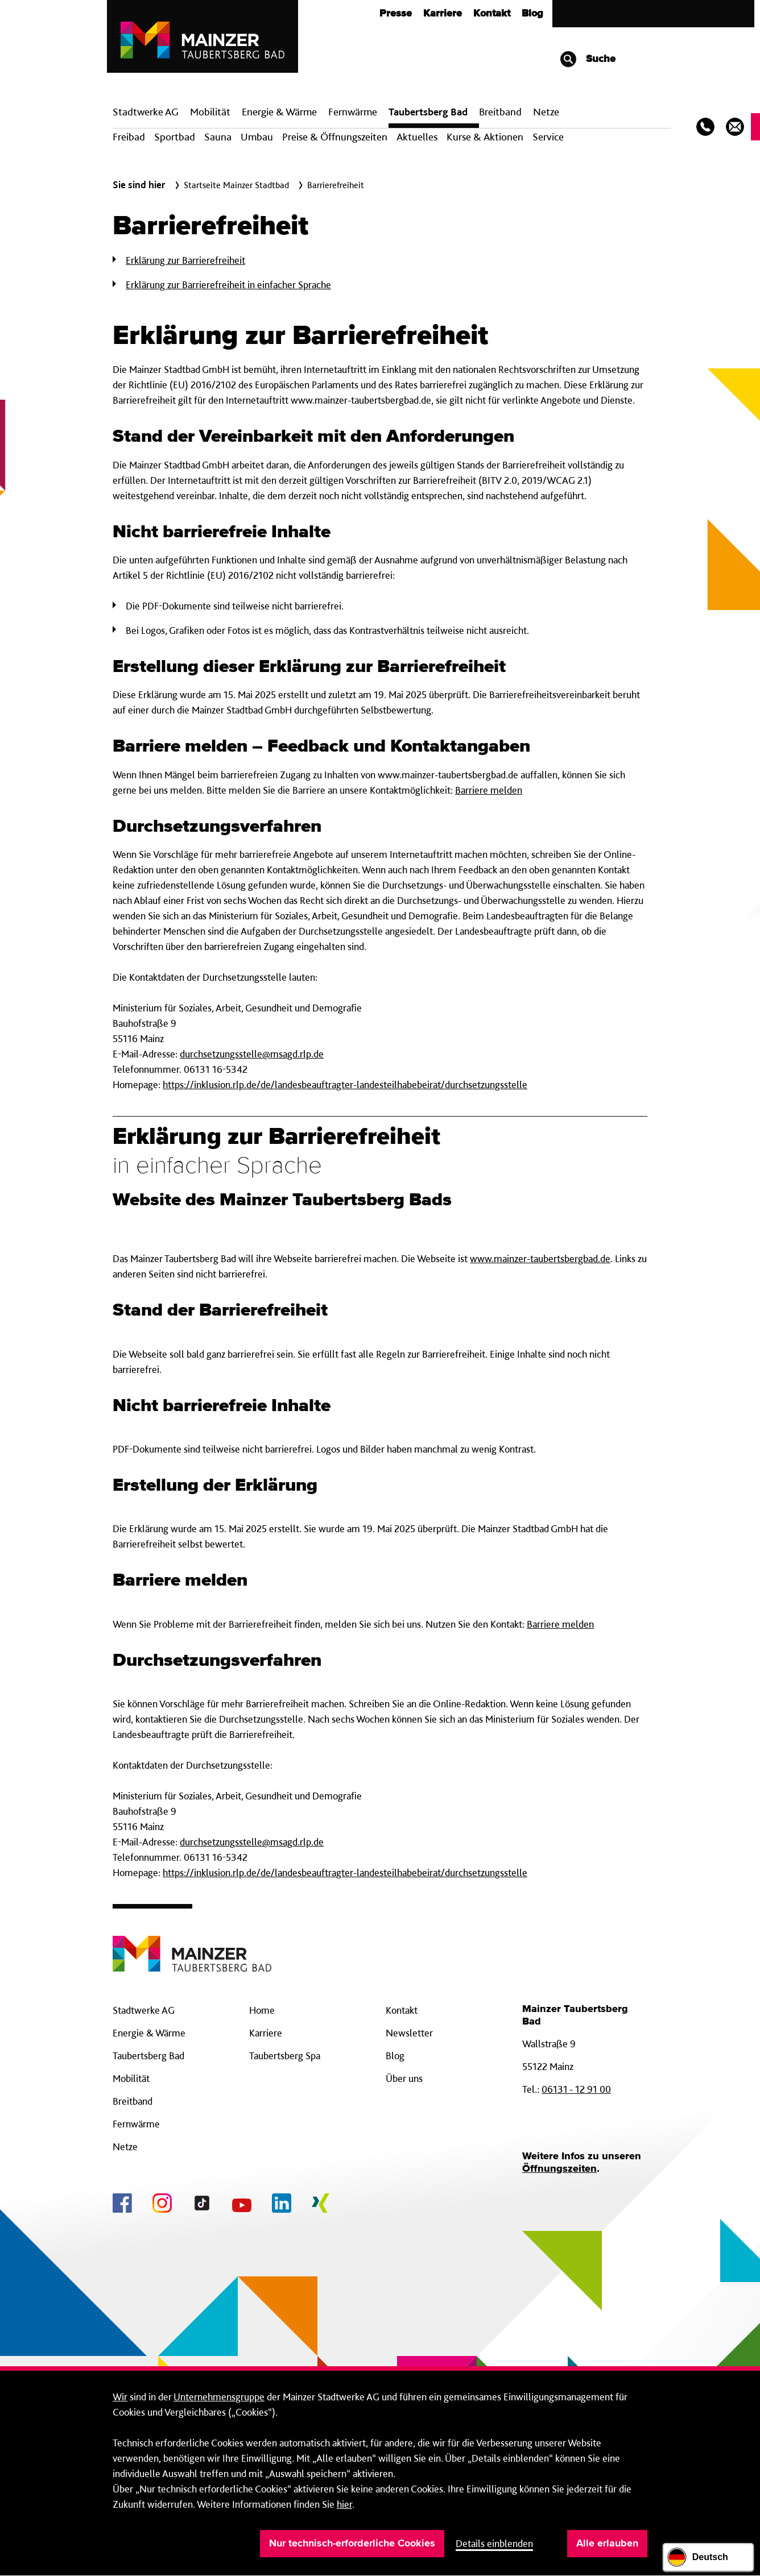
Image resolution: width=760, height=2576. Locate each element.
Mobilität (210, 111)
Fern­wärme (352, 111)
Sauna (218, 136)
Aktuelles (416, 136)
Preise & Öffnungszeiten (334, 136)
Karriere (442, 14)
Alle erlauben (607, 2543)
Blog (532, 14)
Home (262, 2010)
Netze (546, 111)
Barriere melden (488, 790)
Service (548, 136)
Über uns (404, 2078)
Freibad (129, 136)
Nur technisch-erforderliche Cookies (352, 2543)
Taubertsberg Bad (428, 111)
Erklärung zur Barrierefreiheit (185, 260)
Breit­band (500, 111)
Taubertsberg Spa (284, 2055)
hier (344, 2504)
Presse (395, 14)
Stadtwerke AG (146, 111)
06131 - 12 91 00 (576, 2089)
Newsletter (409, 2033)
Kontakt (491, 14)
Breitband (132, 2101)
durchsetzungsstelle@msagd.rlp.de (252, 1054)
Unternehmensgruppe (219, 2397)
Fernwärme (136, 2124)
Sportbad (174, 136)
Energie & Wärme (279, 111)
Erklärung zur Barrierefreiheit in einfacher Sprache (228, 285)
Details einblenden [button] (494, 2543)
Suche (587, 59)
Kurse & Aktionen (485, 136)
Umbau (257, 136)
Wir (120, 2397)
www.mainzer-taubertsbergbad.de (540, 1258)
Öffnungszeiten (559, 2169)
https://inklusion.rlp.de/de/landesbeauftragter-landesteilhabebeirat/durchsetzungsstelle (345, 1084)
